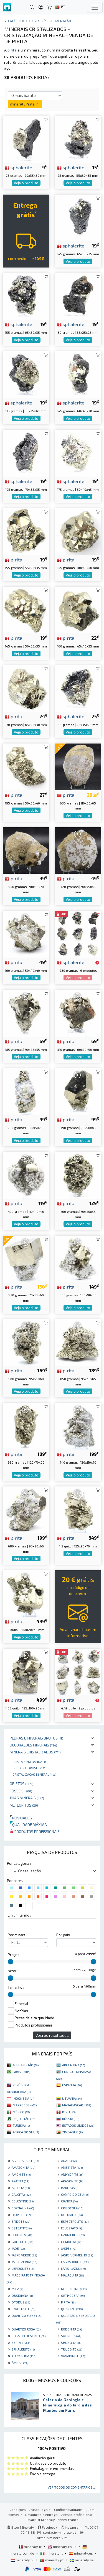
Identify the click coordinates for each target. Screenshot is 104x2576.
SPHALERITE (23, 2349)
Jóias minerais (27, 1797)
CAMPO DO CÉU (75, 2194)
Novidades (21, 1818)
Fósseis (21, 1791)
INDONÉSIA (23, 2098)
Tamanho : (16, 1987)
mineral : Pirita (24, 104)
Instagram (71, 2527)
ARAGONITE (72, 2181)
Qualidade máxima (28, 1824)
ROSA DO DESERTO (28, 2336)
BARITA (69, 2188)
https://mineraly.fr (52, 2538)
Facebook (47, 2527)
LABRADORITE (74, 2262)
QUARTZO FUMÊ (27, 2315)
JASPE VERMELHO (77, 2255)
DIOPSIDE (21, 2215)
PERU (68, 2112)
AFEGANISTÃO (26, 2065)
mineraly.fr (30, 2546)
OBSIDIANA (22, 2295)
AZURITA (21, 2188)
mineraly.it (52, 2553)
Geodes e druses (29, 1768)
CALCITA (21, 2194)
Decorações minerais (33, 1745)
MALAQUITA (72, 2275)
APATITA (20, 2181)
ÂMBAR (20, 2363)
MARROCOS (25, 2105)
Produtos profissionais (35, 1831)
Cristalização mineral (34, 1774)
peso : (13, 1971)
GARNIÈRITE (73, 2235)
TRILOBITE (71, 2349)
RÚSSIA (70, 2119)
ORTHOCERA (73, 2295)
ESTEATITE (22, 2228)
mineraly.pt (52, 2560)
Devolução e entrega (41, 2514)
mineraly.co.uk (62, 2546)
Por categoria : (19, 1863)
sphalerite (18, 167)
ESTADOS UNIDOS (78, 2125)
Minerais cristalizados (35, 1752)
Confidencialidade (68, 2509)
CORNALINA (23, 2208)
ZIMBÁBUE (72, 2132)
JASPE (68, 2248)
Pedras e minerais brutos (37, 1738)
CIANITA (69, 2201)
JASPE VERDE (24, 2255)
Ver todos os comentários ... (72, 2487)
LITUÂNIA (72, 2098)
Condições (18, 2509)
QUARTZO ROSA (26, 2329)
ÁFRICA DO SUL (26, 2132)
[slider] (10, 1961)
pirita (13, 559)
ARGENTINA (73, 2065)
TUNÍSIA (21, 2125)
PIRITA (68, 2302)
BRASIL (21, 2072)
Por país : (64, 1935)
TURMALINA (24, 2356)
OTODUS (21, 2302)
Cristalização (59, 21)
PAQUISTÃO (24, 2119)
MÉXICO (21, 2112)
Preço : (13, 1954)
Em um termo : (19, 1915)
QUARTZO (72, 2309)
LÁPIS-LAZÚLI (73, 2268)
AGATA (69, 2161)
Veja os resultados (52, 2035)
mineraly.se (82, 2560)
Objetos (21, 1783)
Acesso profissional (77, 2514)
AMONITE (21, 2174)
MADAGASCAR (76, 2105)
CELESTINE (23, 2201)
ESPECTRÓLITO (74, 2221)
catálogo (16, 21)
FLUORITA (22, 2235)
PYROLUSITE (23, 2309)
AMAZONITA (23, 2167)
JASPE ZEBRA (24, 2262)
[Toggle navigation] (95, 7)
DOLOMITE (72, 2215)
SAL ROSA (71, 2336)
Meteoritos (24, 1805)
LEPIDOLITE (23, 2268)
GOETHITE (22, 2242)
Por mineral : (18, 1935)
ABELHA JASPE (25, 2161)
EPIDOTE (21, 2221)
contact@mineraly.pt (59, 2532)
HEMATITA (71, 2242)
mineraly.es (81, 2553)
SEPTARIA (21, 2342)
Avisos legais (39, 2509)
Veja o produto (26, 183)
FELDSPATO (71, 2228)
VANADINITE (73, 2356)
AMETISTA (72, 2167)
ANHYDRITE (72, 2174)
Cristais (36, 21)
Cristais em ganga (30, 1761)
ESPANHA (72, 2085)
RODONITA (71, 2329)
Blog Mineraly (20, 2527)
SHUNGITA (71, 2342)
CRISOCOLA (72, 2208)
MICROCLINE (74, 2289)
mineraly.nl (23, 2560)
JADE (18, 2248)
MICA (17, 2289)
